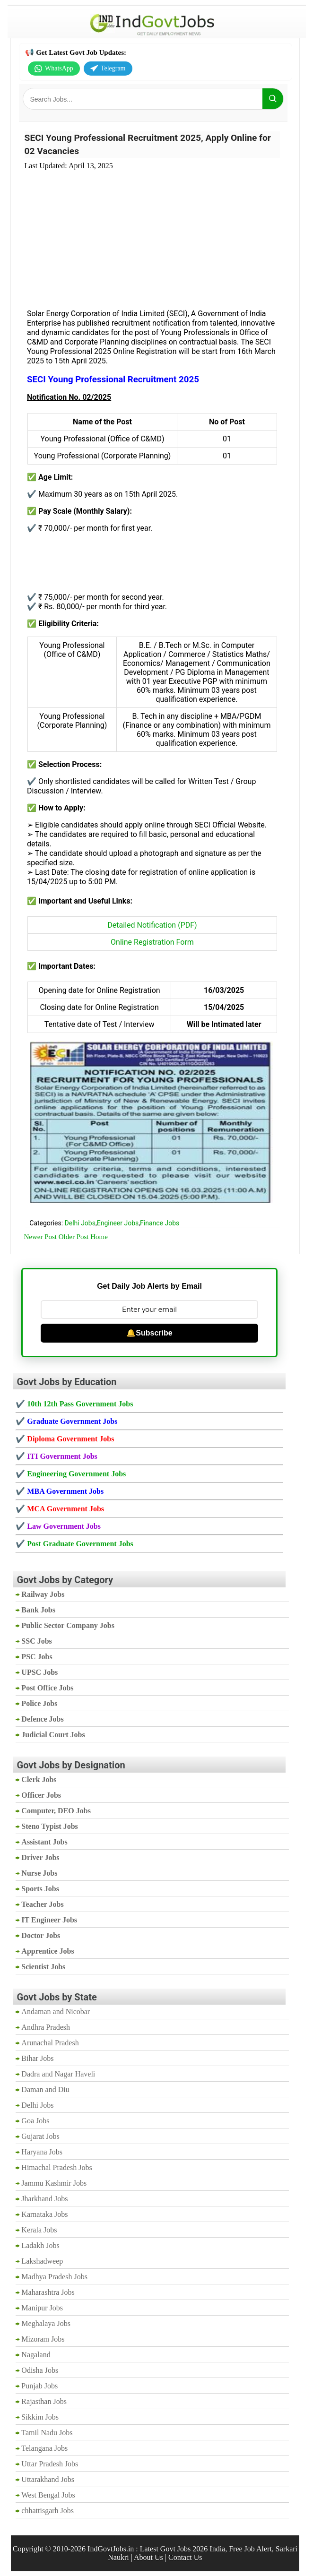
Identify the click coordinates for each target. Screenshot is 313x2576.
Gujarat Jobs (40, 2136)
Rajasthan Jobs (44, 2401)
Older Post (74, 1237)
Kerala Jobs (39, 2230)
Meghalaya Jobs (45, 2323)
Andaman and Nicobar (55, 2011)
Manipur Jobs (42, 2308)
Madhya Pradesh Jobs (54, 2277)
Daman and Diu (45, 2089)
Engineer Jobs (118, 1223)
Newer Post (40, 1237)
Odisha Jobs (39, 2370)
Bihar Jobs (37, 2058)
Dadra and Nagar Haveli (58, 2074)
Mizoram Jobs (42, 2339)
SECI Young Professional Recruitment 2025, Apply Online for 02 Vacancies (148, 144)
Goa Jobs (35, 2121)
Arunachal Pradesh (49, 2043)
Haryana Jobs (41, 2152)
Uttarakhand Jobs (47, 2479)
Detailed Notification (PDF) (152, 925)
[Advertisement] (152, 234)
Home (99, 1237)
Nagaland (35, 2355)
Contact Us (185, 2557)
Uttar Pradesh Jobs (49, 2464)
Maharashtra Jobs (47, 2292)
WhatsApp (54, 68)
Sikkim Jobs (40, 2417)
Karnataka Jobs (44, 2214)
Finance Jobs (159, 1223)
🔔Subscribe (149, 1333)
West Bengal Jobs (48, 2495)
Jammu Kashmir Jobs (54, 2183)
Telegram (108, 68)
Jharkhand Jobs (44, 2199)
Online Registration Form (152, 942)
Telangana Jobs (44, 2448)
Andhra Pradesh (45, 2027)
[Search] (272, 98)
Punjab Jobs (39, 2386)
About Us (148, 2557)
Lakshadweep (42, 2261)
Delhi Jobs (80, 1223)
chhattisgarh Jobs (47, 2511)
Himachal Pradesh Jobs (56, 2167)
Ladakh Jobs (40, 2245)
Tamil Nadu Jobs (46, 2433)
